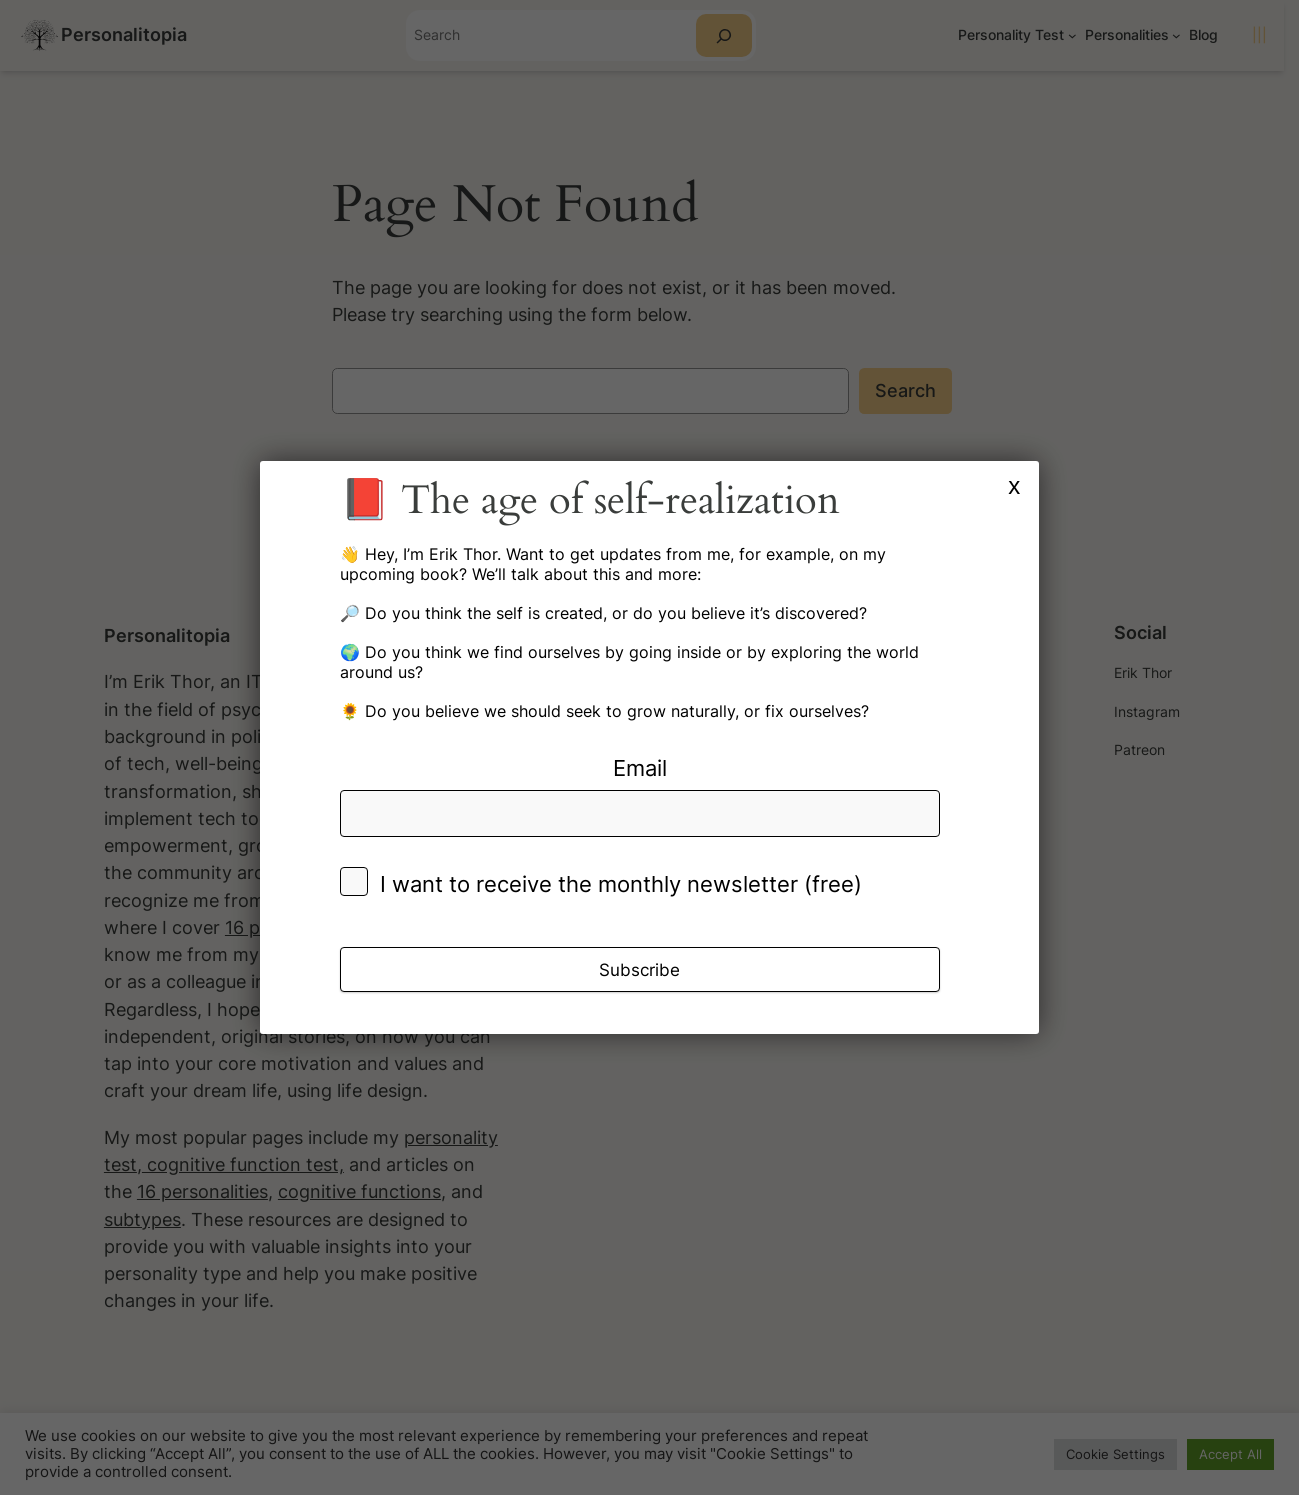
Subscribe (639, 970)
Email (640, 768)
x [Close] (1014, 485)
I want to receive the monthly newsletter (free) (621, 884)
